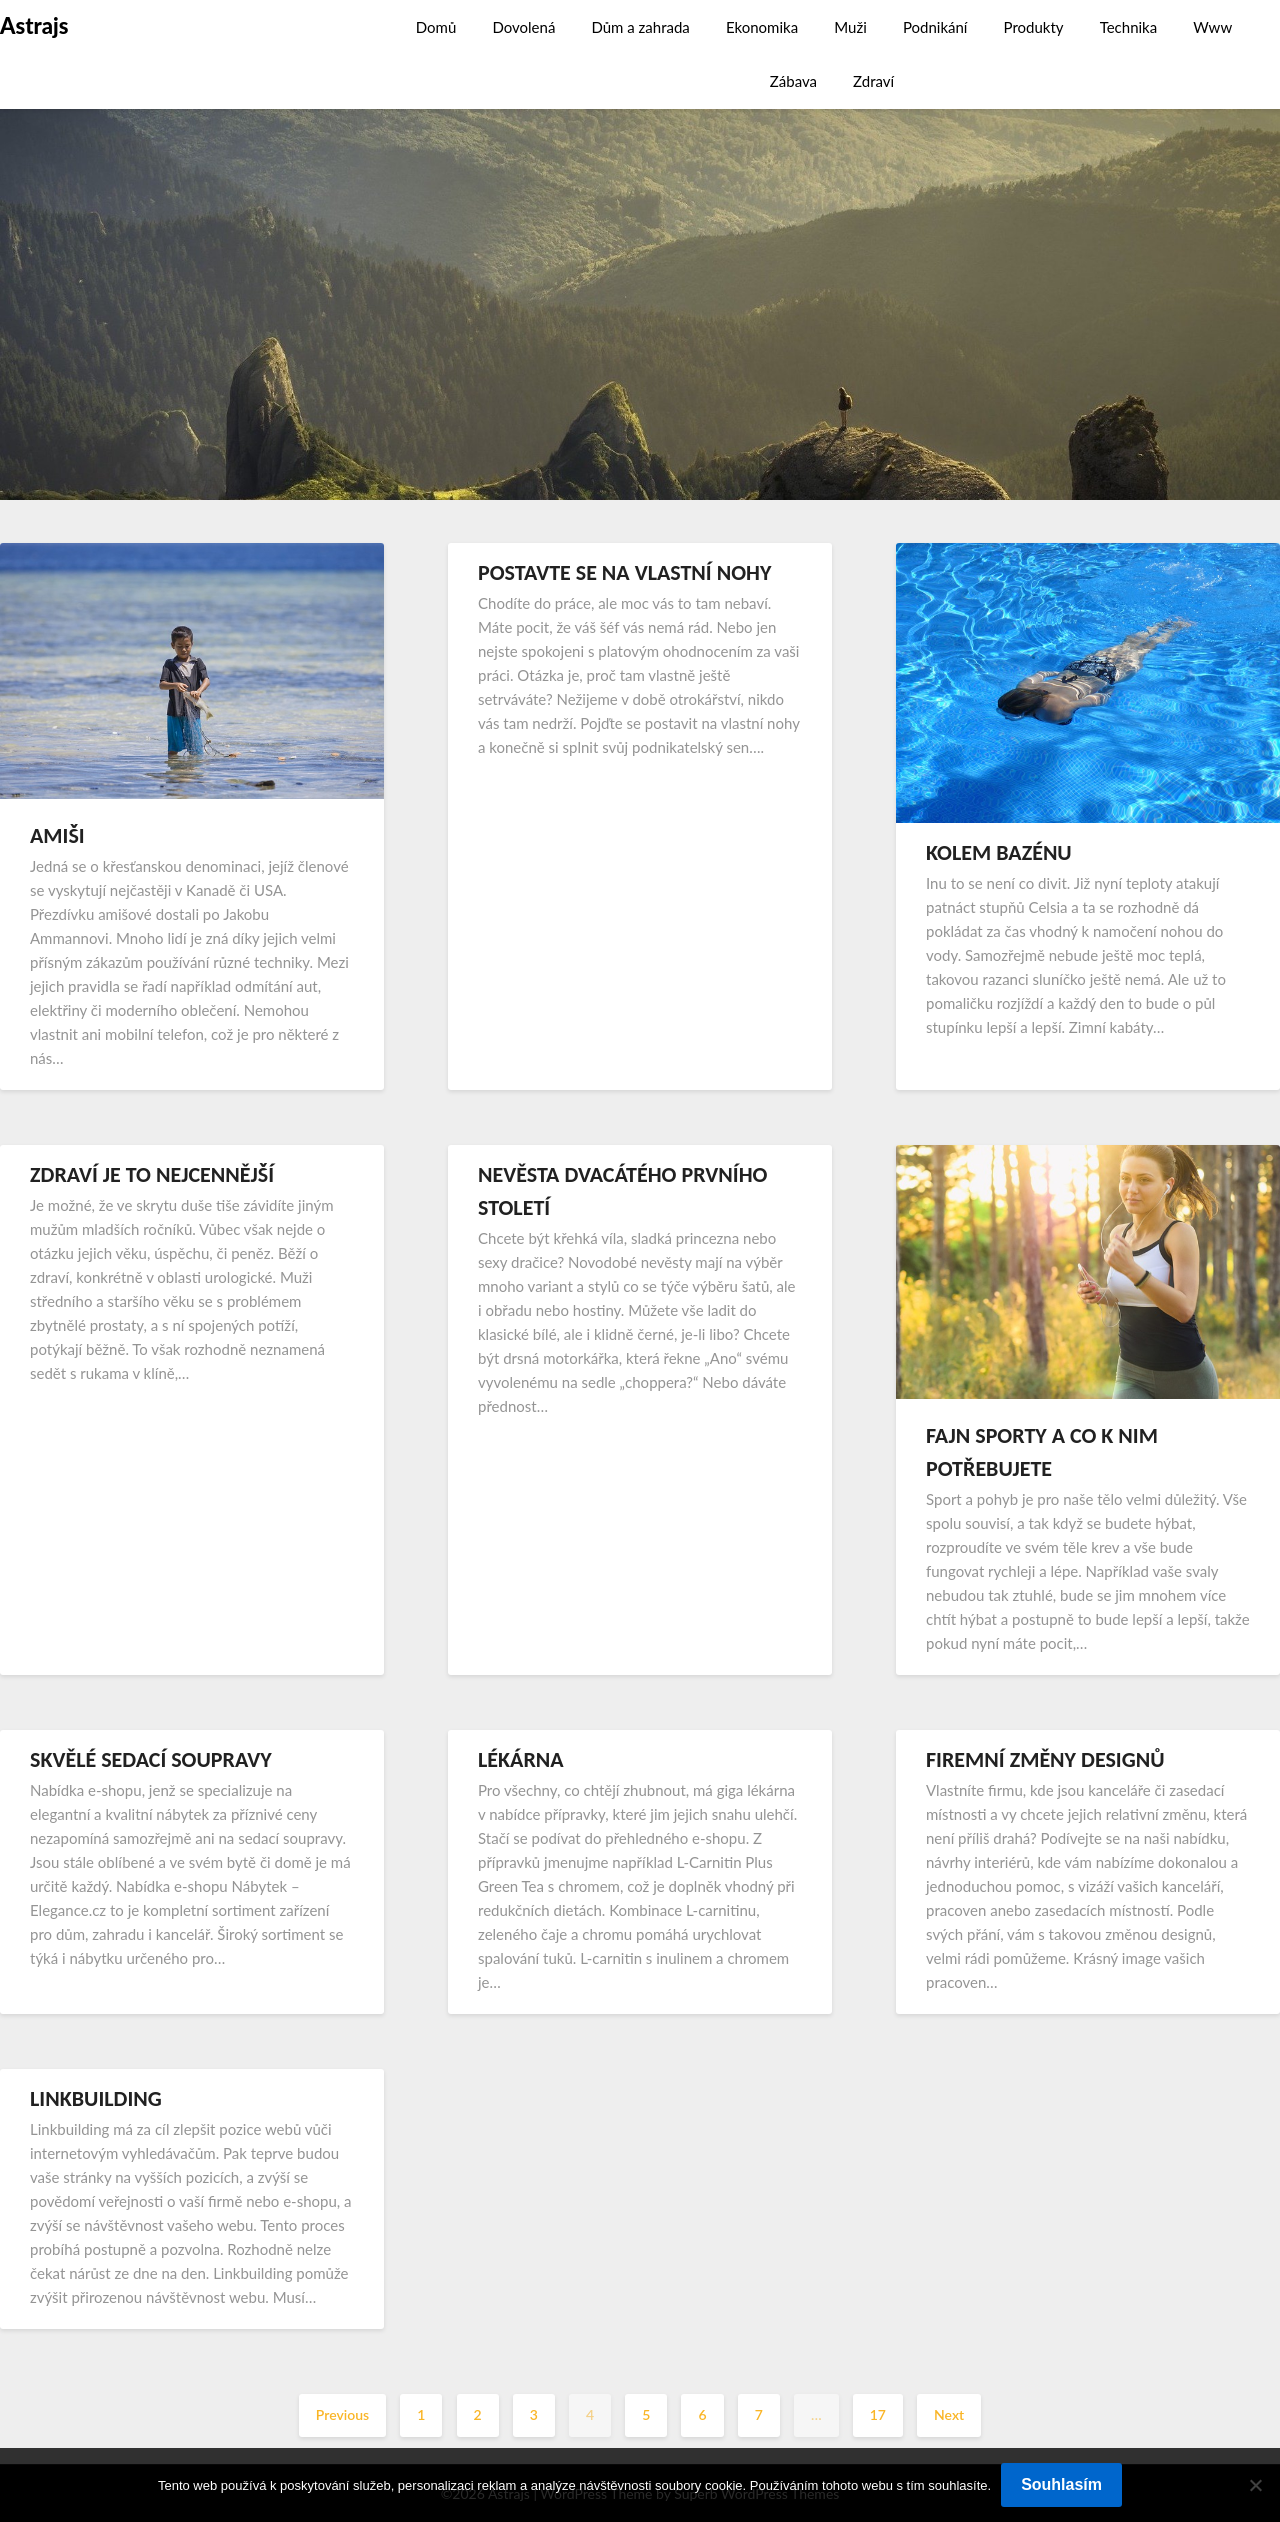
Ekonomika (762, 27)
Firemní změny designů (1045, 1759)
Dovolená (523, 27)
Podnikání (935, 27)
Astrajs (34, 25)
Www (1212, 27)
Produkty (1034, 27)
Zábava (793, 81)
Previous (342, 2414)
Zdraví (873, 81)
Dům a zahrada (640, 27)
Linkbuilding (96, 2098)
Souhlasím (1061, 2484)
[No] (1255, 2485)
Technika (1129, 27)
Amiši (57, 835)
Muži (850, 27)
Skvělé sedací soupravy (151, 1759)
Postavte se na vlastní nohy (624, 572)
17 (878, 2414)
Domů (436, 27)
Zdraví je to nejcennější (152, 1174)
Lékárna (521, 1759)
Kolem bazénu (999, 852)
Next (949, 2414)
